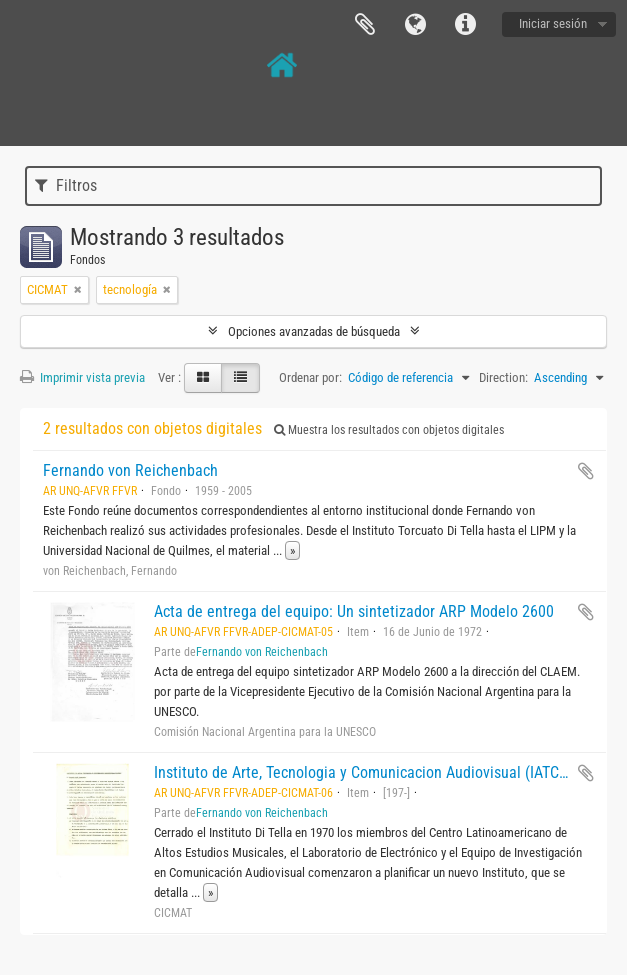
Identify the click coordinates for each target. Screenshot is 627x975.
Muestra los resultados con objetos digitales (389, 430)
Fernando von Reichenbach (130, 470)
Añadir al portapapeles (586, 471)
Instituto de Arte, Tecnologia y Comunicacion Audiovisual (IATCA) (363, 772)
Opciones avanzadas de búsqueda (314, 331)
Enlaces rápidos (465, 25)
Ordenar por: (310, 377)
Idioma (415, 25)
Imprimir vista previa (82, 377)
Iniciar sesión (553, 23)
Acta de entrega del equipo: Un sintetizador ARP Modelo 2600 (354, 611)
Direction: (503, 377)
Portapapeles (365, 25)
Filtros (66, 185)
